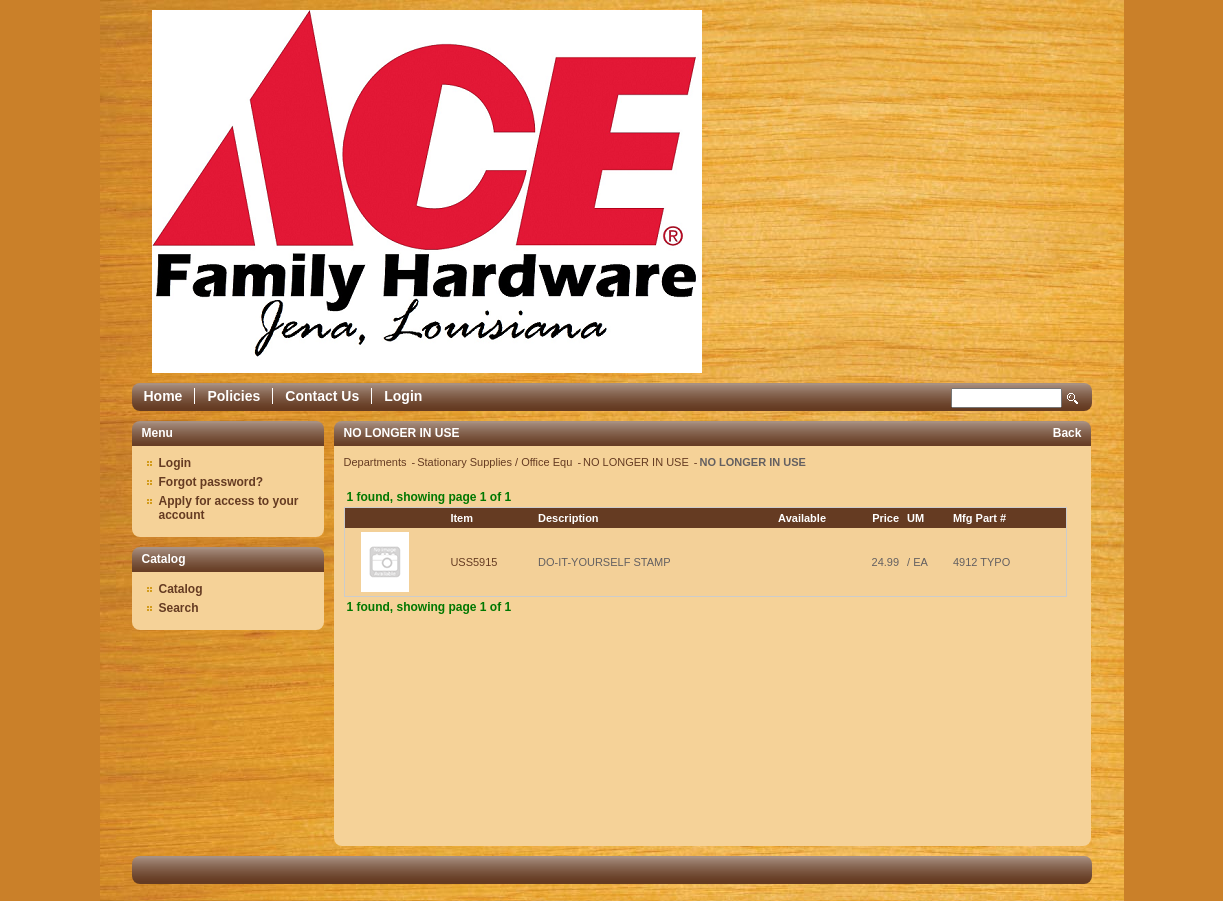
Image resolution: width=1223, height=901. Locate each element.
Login (403, 396)
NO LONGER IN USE (637, 462)
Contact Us (322, 396)
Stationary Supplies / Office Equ (496, 462)
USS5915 (473, 562)
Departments (377, 462)
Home (163, 396)
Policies (233, 396)
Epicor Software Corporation (427, 191)
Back (1067, 433)
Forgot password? (211, 482)
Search (1073, 398)
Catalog (181, 589)
